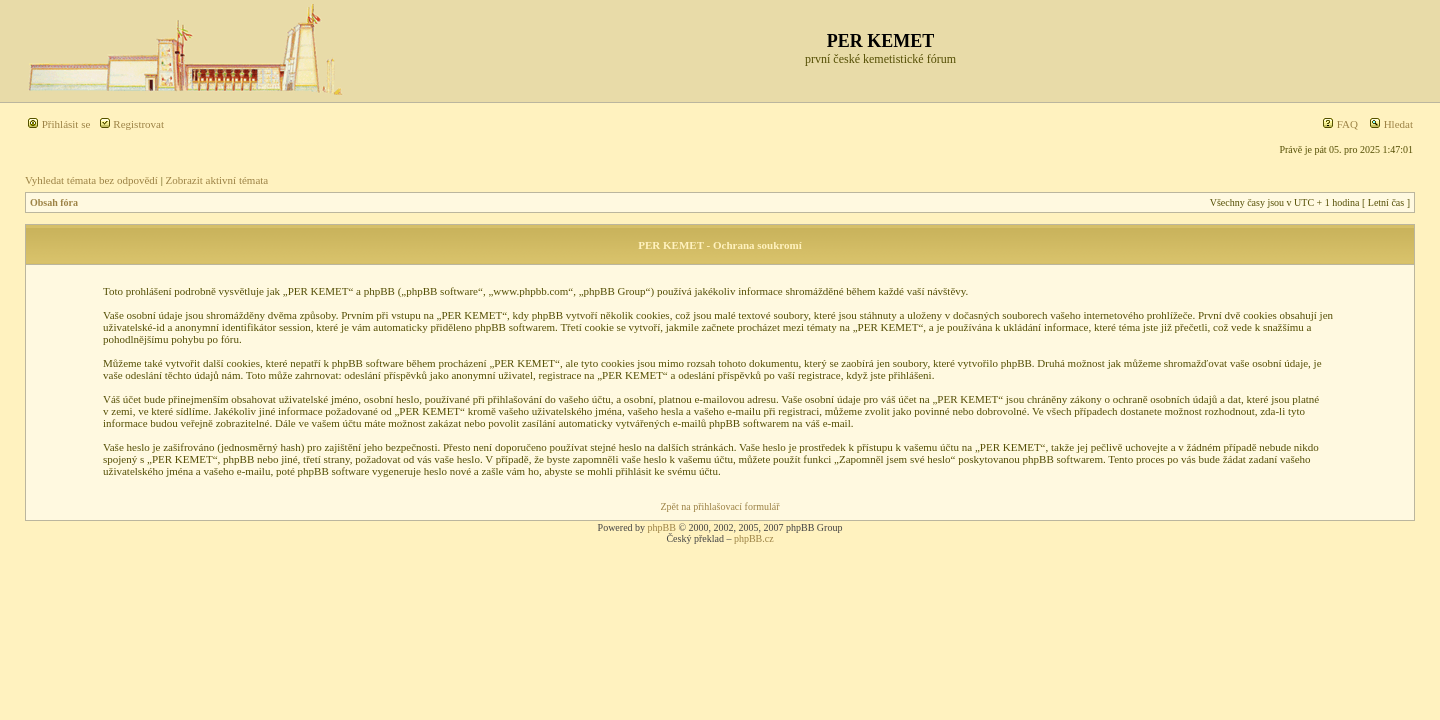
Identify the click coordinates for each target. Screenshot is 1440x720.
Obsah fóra (54, 202)
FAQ (1340, 124)
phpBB (662, 527)
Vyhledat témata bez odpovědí (91, 180)
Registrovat (131, 124)
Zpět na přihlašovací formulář (719, 506)
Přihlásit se (58, 124)
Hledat (1391, 124)
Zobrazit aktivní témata (217, 180)
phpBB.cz (754, 538)
